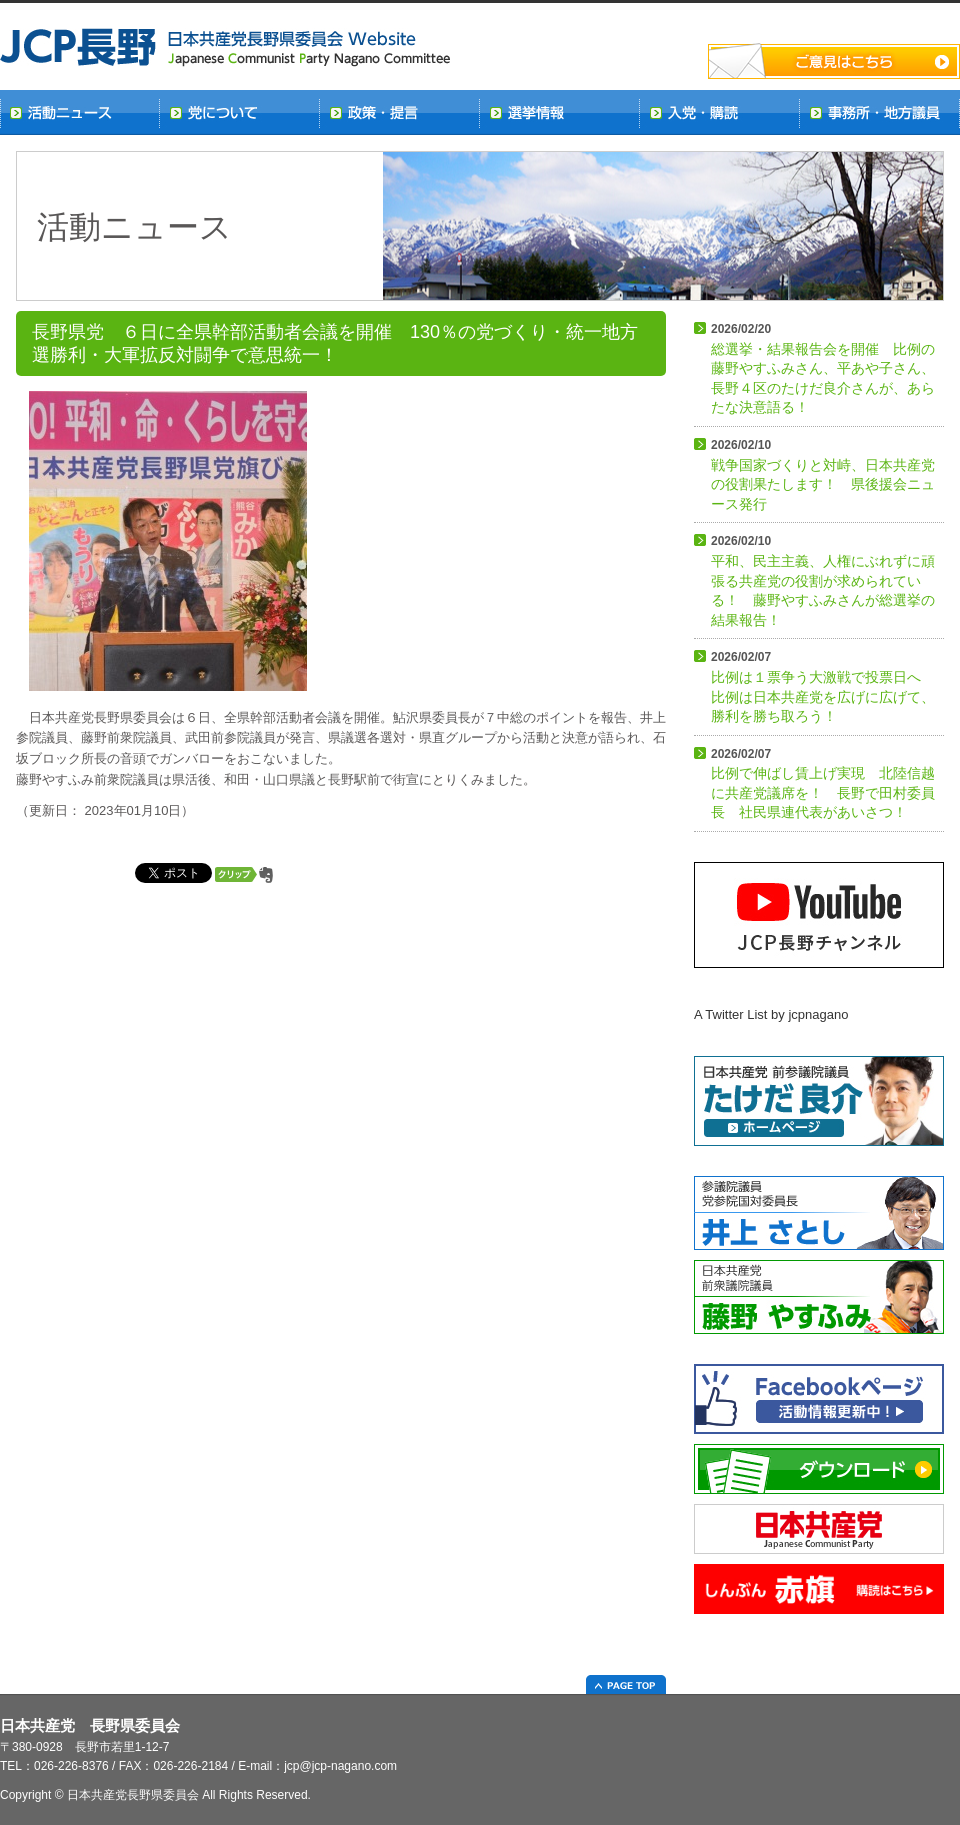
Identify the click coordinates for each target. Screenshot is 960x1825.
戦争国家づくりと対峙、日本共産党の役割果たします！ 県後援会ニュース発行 (823, 475)
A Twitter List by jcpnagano (771, 1014)
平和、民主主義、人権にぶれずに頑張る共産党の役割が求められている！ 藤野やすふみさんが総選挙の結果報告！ (823, 580)
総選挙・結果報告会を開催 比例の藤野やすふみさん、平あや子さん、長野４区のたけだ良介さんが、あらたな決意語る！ (823, 368)
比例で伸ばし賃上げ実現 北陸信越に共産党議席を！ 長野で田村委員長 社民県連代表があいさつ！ (823, 784)
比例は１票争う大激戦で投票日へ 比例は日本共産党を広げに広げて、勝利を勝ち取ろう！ (823, 687)
